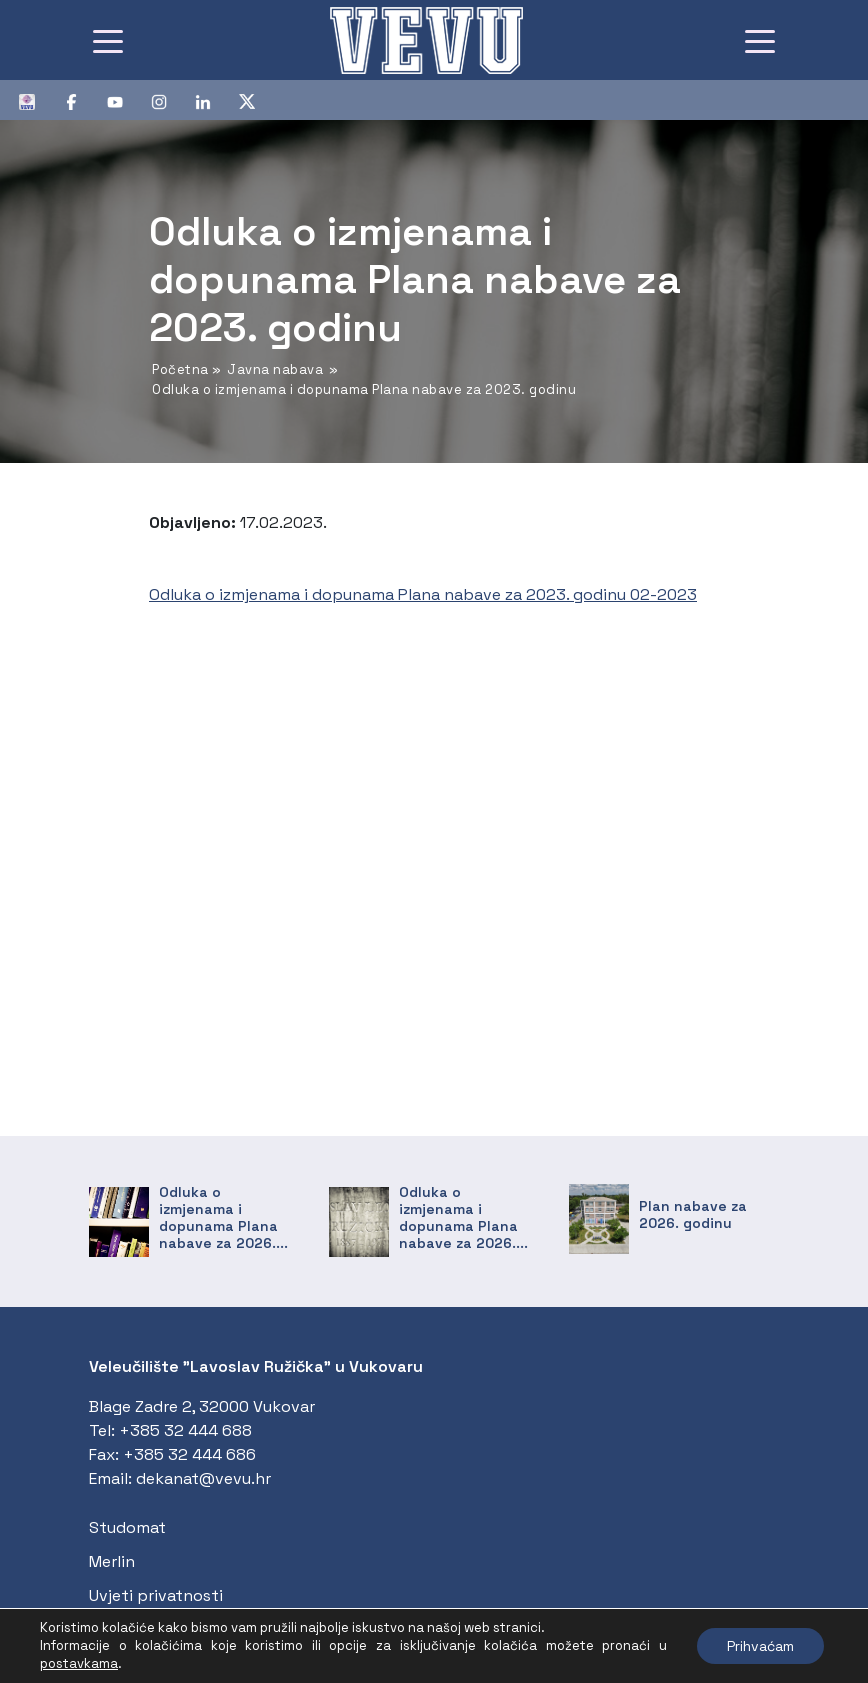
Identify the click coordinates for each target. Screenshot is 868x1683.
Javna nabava (275, 369)
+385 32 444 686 (189, 1454)
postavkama (79, 1663)
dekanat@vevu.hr (203, 1478)
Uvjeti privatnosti (156, 1595)
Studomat (127, 1527)
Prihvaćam (760, 1646)
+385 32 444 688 (185, 1430)
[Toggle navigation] (108, 40)
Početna (180, 369)
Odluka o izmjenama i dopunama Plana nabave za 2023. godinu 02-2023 (423, 594)
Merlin (112, 1561)
